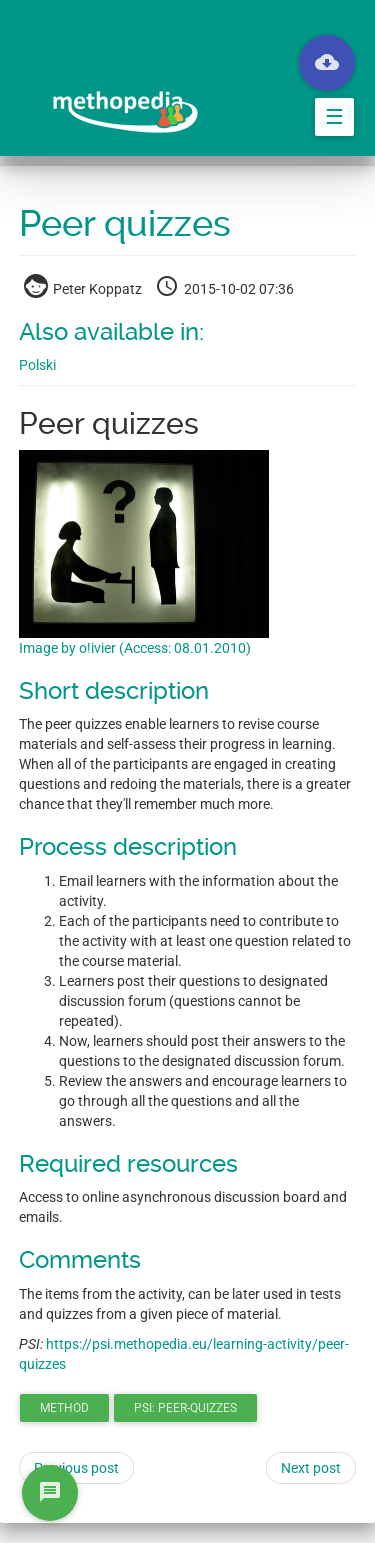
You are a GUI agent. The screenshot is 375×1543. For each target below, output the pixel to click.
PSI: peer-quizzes (185, 1408)
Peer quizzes (125, 224)
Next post (311, 1468)
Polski (37, 365)
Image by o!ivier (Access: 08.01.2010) (135, 648)
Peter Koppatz (84, 289)
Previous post (76, 1468)
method (64, 1408)
